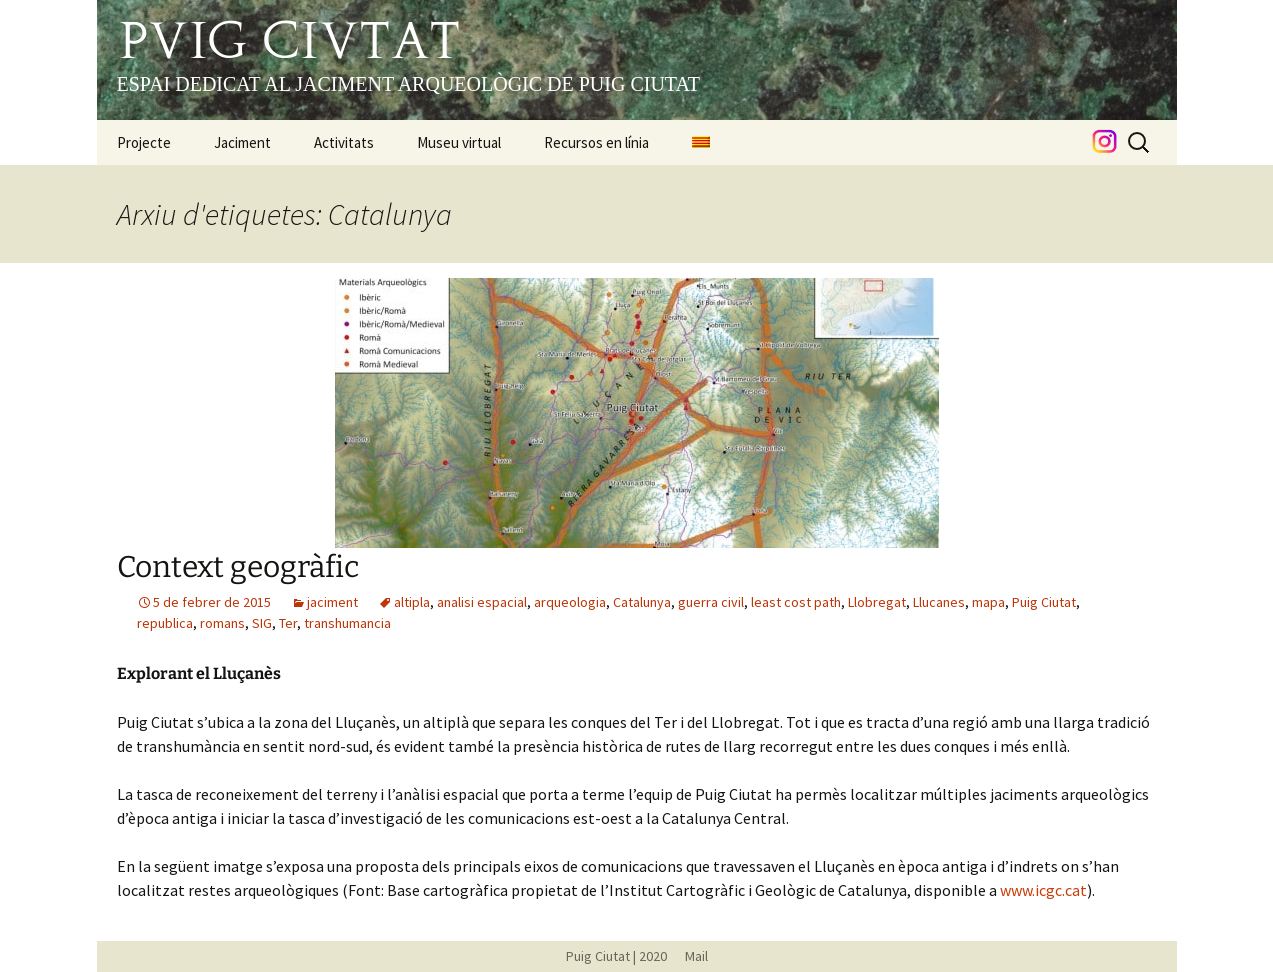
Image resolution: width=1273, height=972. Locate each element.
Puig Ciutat (1044, 602)
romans (222, 623)
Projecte (144, 142)
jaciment (332, 602)
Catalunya (642, 602)
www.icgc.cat (1043, 890)
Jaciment (242, 142)
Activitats (344, 142)
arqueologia (570, 602)
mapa (988, 602)
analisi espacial (482, 602)
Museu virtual (459, 142)
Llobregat (877, 602)
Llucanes (939, 602)
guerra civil (711, 602)
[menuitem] (701, 142)
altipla (412, 602)
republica (165, 623)
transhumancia (347, 623)
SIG (262, 623)
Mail (689, 956)
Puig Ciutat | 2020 (616, 956)
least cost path (796, 602)
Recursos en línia (596, 142)
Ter (288, 623)
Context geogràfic (238, 567)
